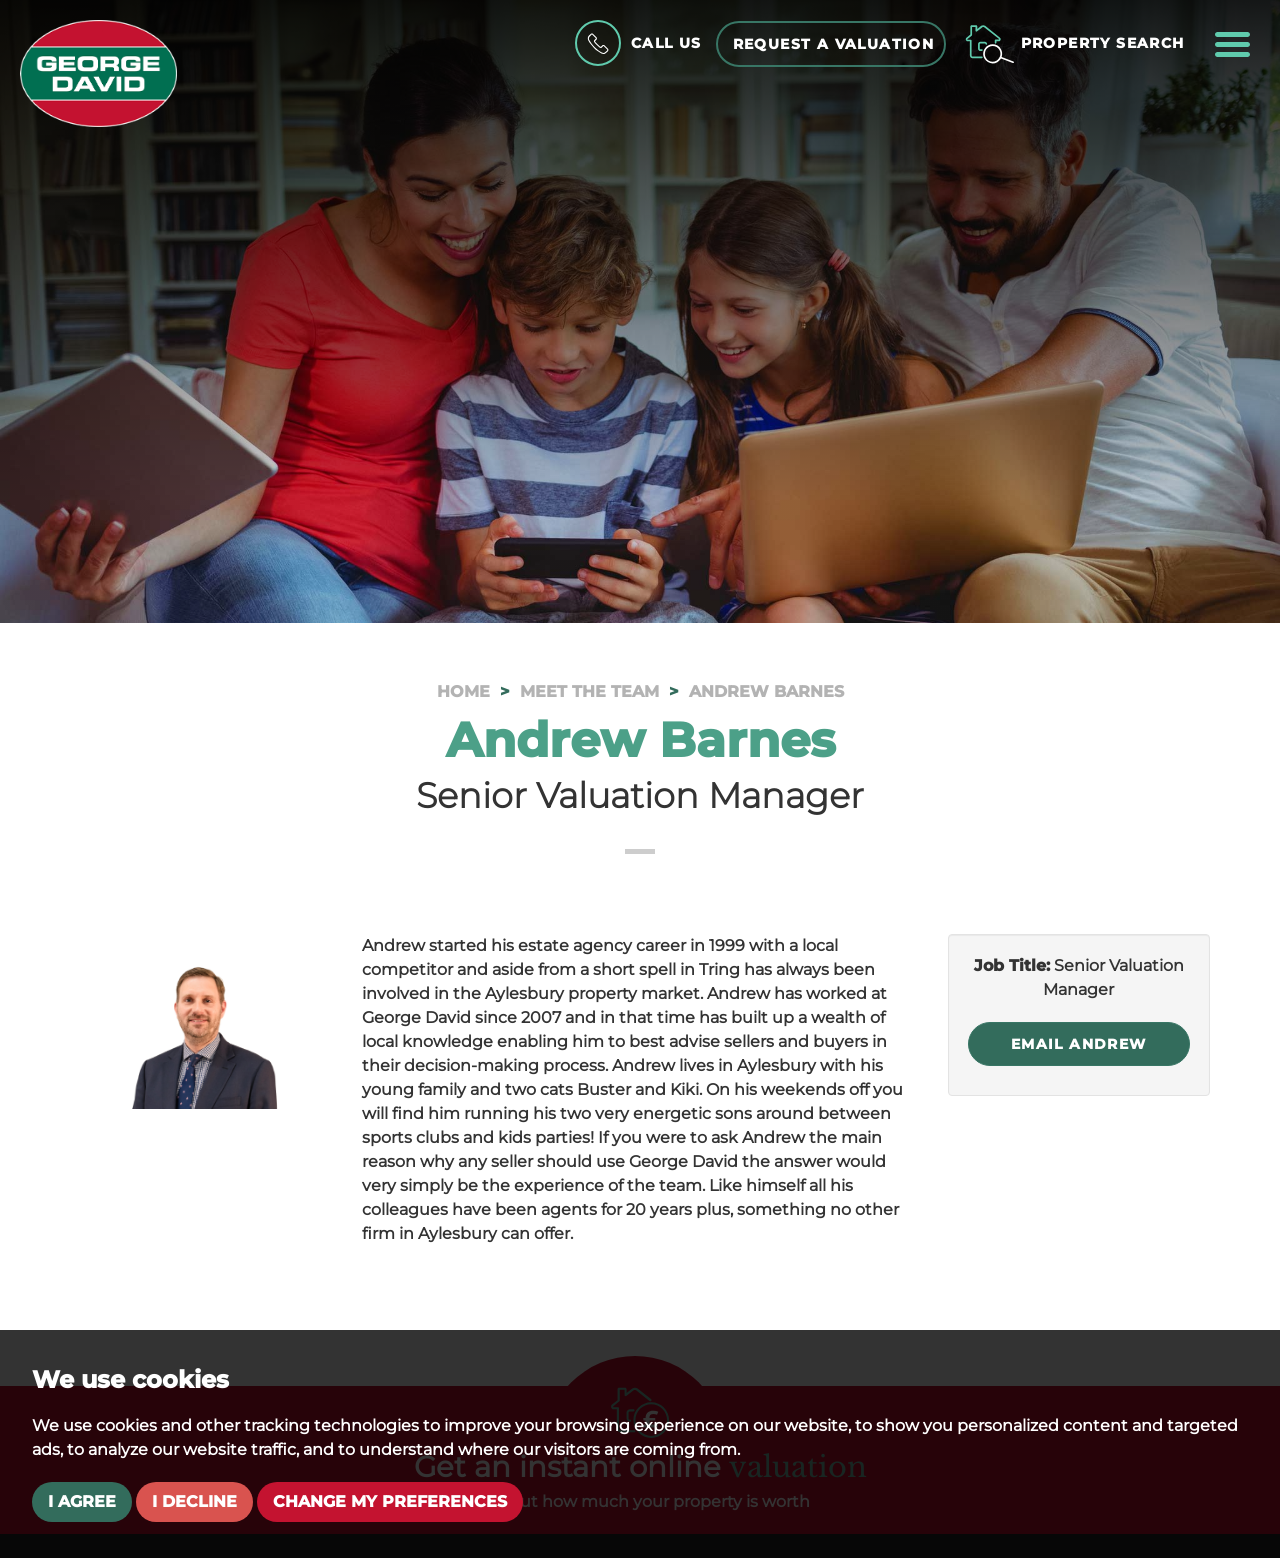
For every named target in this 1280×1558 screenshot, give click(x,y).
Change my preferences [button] (390, 1501)
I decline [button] (194, 1501)
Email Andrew (1079, 1044)
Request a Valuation (834, 44)
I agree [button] (82, 1501)
